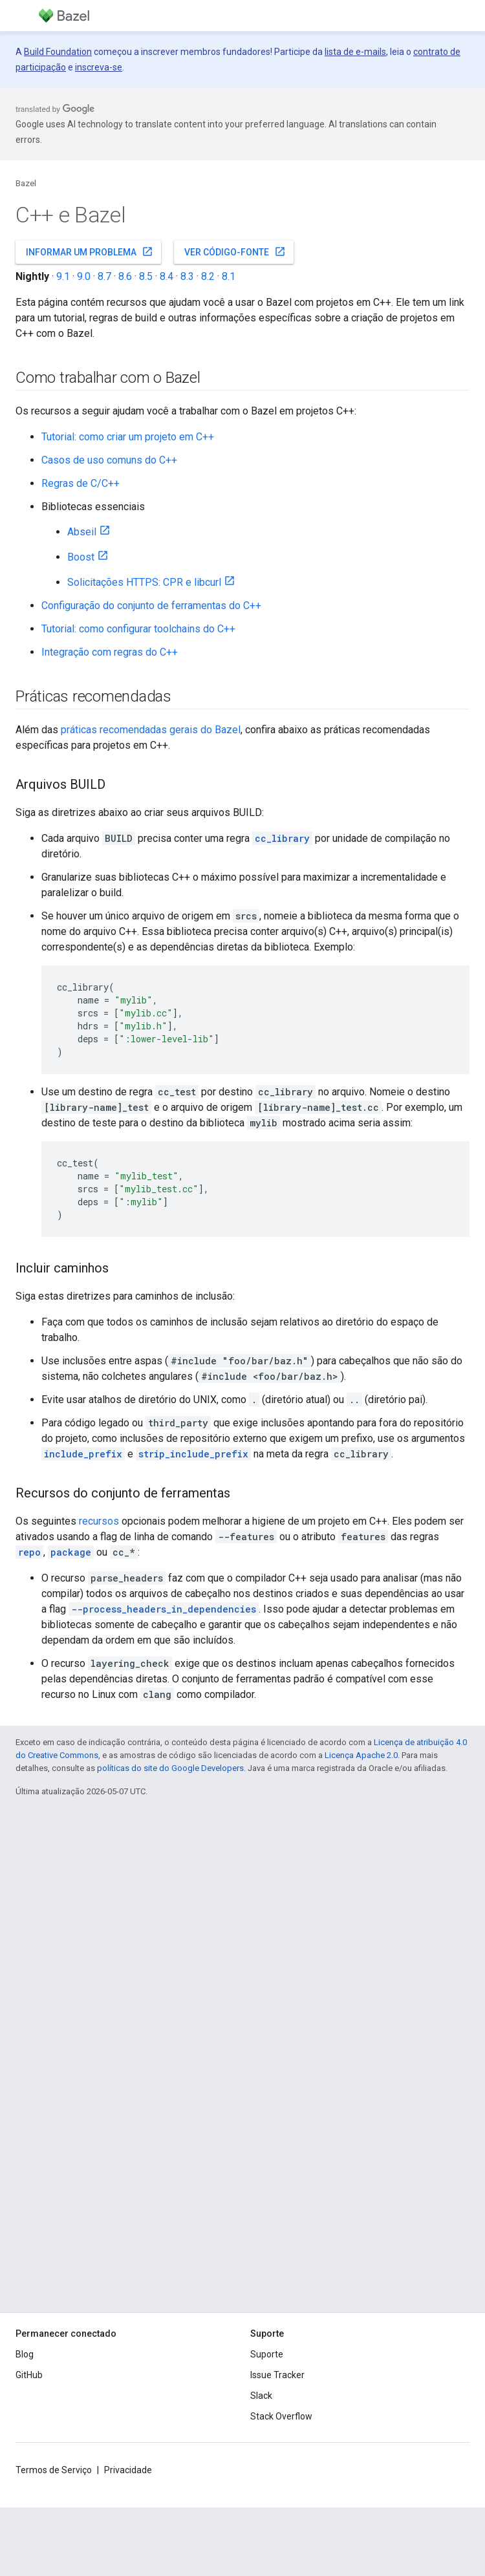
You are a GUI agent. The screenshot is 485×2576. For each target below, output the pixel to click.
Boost (80, 557)
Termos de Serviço (54, 2470)
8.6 (125, 276)
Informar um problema (89, 251)
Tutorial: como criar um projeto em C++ (127, 437)
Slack (261, 2395)
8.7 (104, 276)
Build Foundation (58, 52)
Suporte (266, 2354)
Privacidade (128, 2470)
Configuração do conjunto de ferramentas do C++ (151, 605)
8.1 (228, 276)
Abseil (81, 532)
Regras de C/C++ (80, 483)
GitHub (29, 2375)
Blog (25, 2354)
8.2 (208, 276)
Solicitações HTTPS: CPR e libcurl (144, 582)
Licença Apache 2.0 (361, 1755)
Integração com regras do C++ (109, 652)
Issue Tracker (277, 2375)
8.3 (187, 276)
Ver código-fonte (235, 251)
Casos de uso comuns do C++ (109, 460)
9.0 (84, 276)
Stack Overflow (281, 2416)
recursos (99, 1521)
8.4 (166, 276)
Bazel (26, 183)
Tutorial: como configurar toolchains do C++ (138, 629)
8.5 (146, 276)
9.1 (63, 276)
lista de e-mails (355, 52)
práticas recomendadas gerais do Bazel (151, 730)
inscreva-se (98, 67)
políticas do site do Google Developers (170, 1768)
